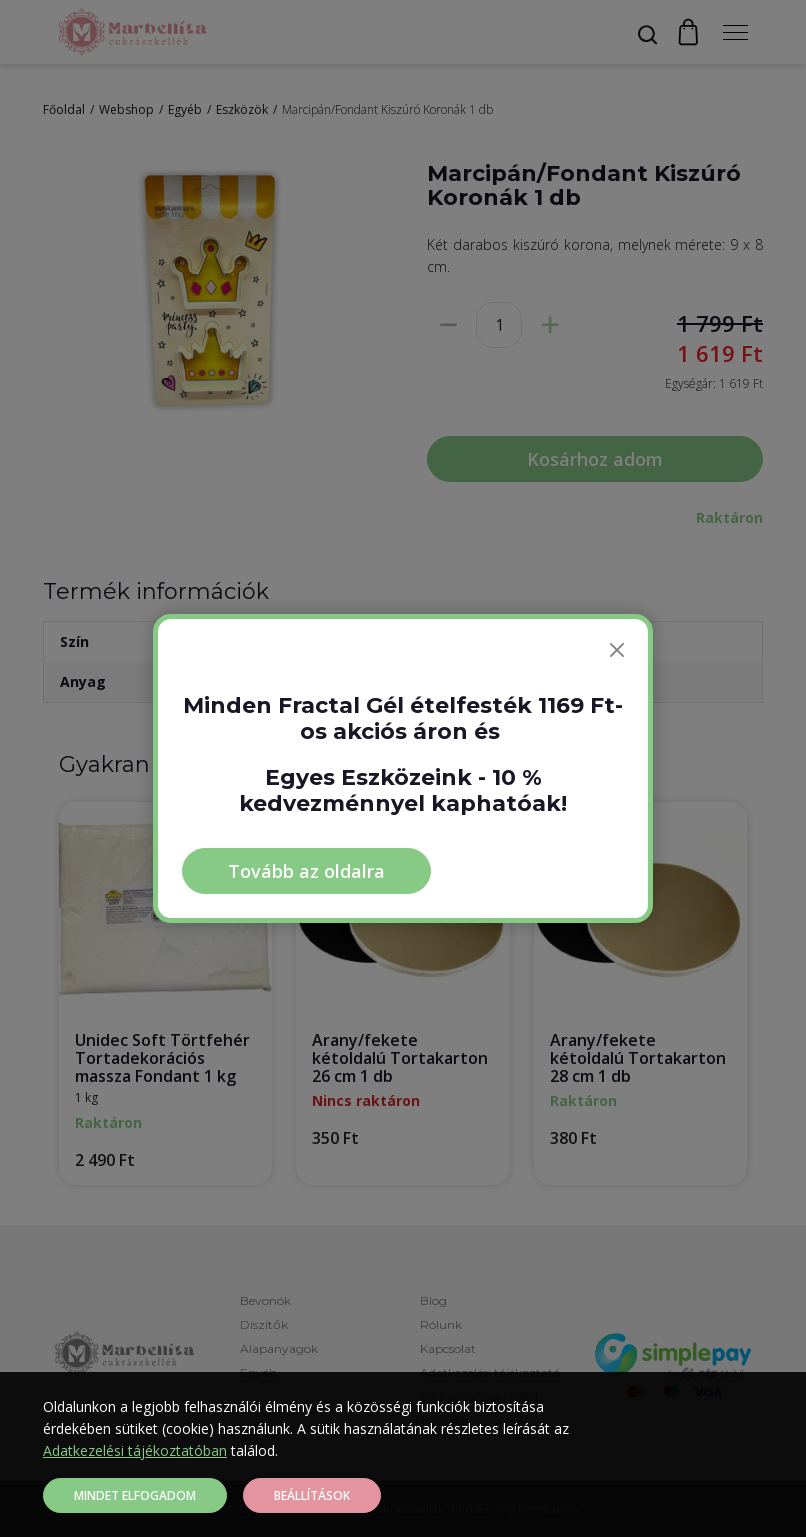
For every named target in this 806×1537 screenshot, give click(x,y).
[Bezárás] (617, 650)
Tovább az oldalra (306, 871)
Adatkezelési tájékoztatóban (135, 1450)
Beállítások (312, 1495)
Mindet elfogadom (135, 1495)
